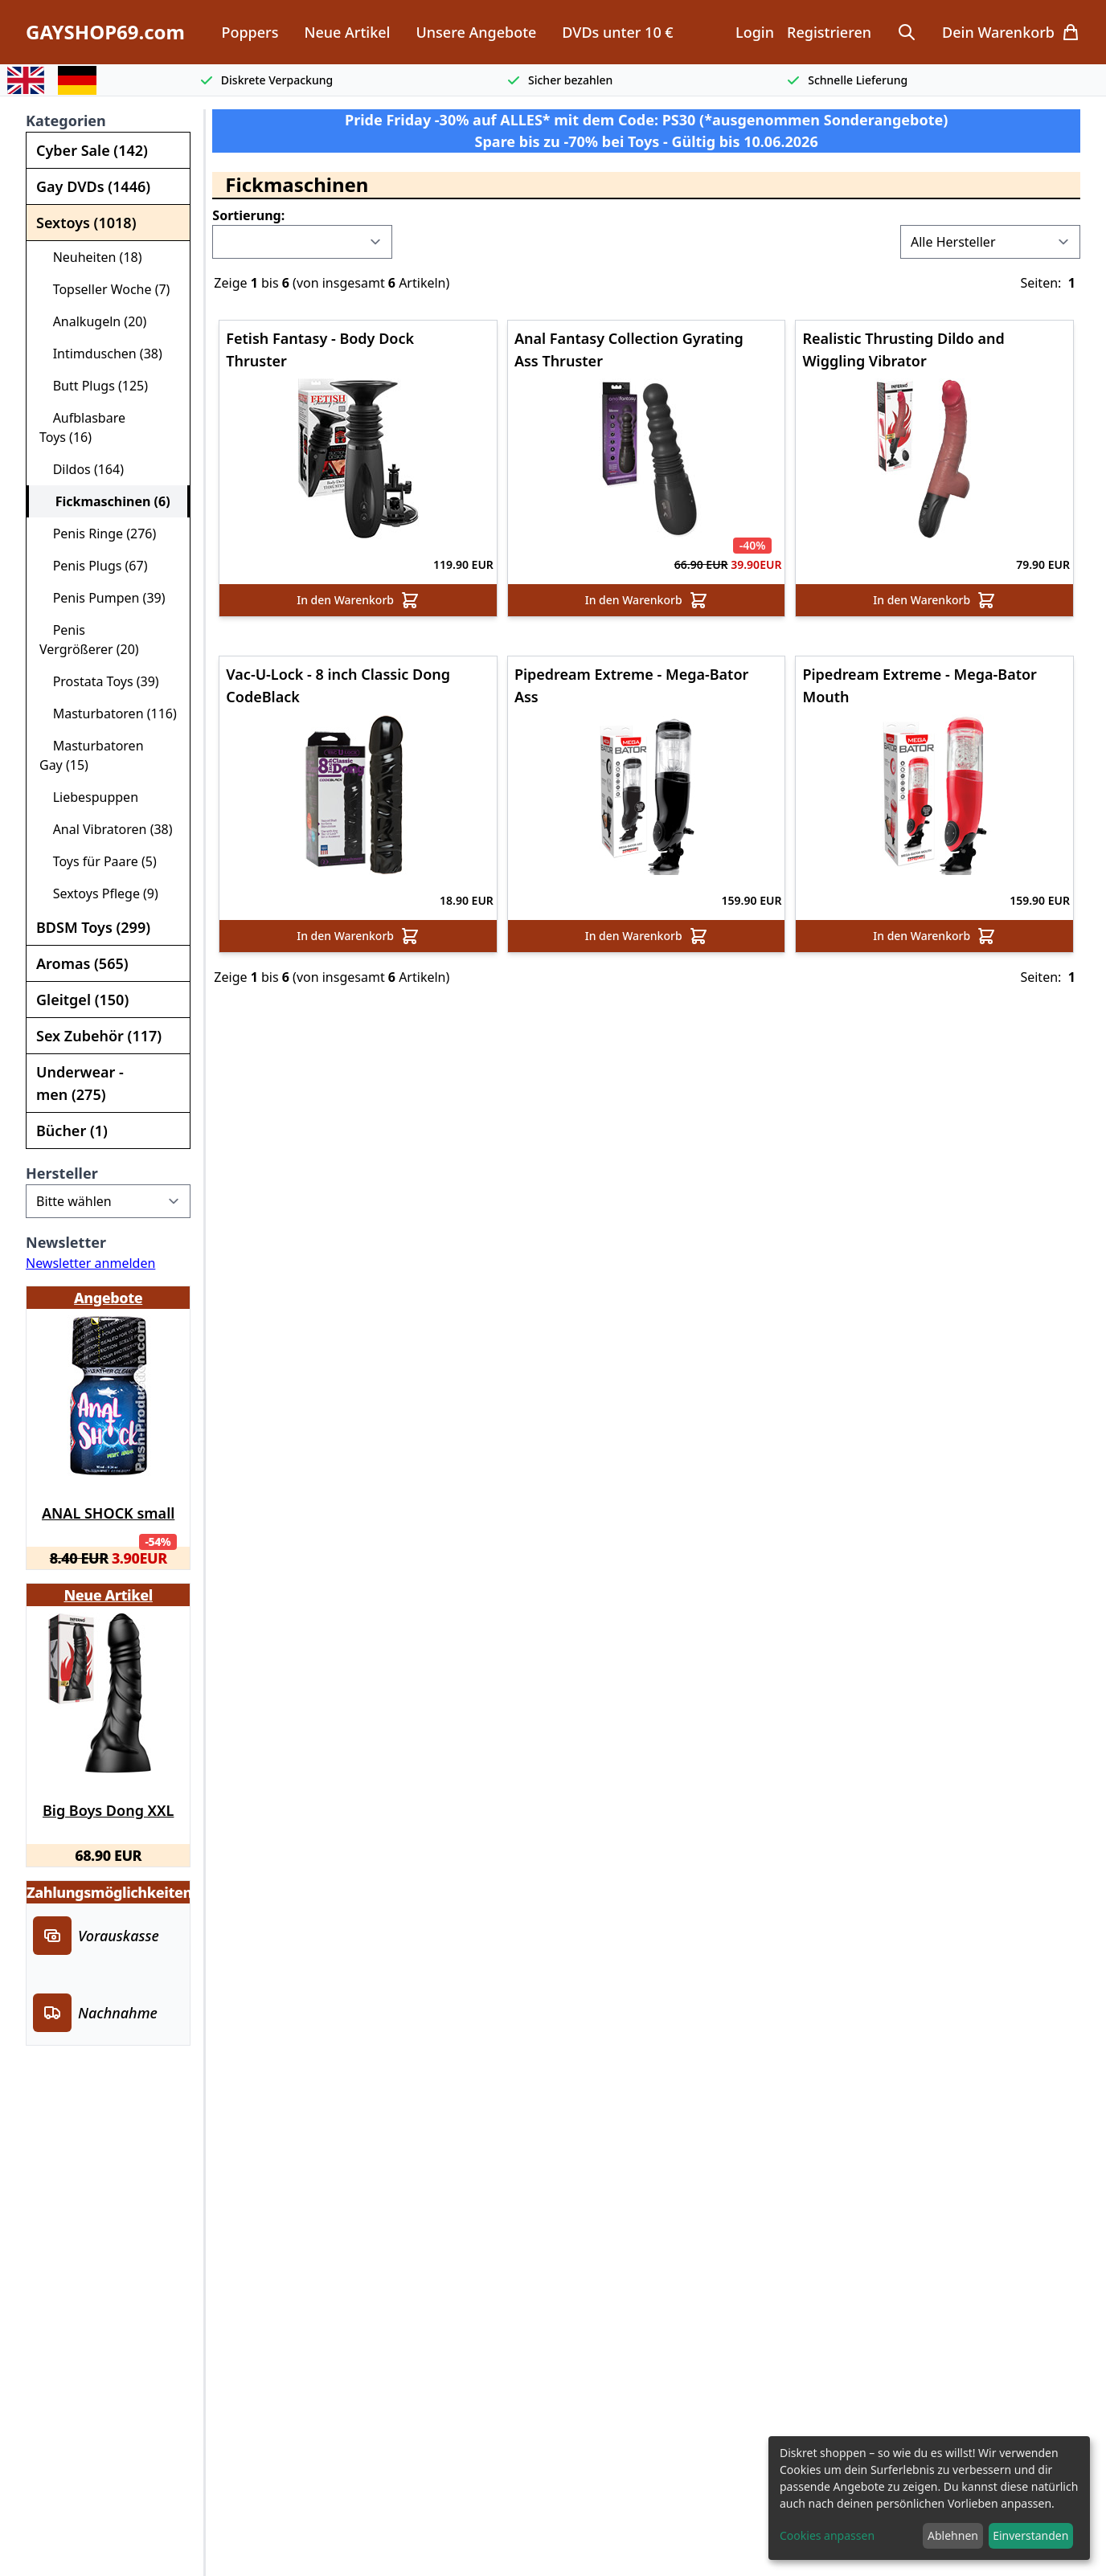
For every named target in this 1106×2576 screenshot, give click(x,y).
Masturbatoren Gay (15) (91, 755)
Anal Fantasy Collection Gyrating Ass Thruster (628, 347)
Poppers (249, 32)
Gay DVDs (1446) (93, 186)
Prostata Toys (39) (99, 681)
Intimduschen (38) (100, 353)
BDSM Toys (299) (93, 927)
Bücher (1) (72, 1130)
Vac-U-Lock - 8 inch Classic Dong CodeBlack (338, 682)
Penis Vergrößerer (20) (89, 639)
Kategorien (66, 120)
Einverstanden (1030, 2535)
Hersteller (62, 1173)
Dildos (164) (81, 469)
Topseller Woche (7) (104, 289)
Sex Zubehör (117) (99, 1035)
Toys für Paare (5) (98, 861)
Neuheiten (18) (90, 257)
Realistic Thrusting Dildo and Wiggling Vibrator (903, 347)
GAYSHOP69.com (105, 32)
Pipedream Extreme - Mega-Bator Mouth (919, 682)
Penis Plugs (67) (93, 565)
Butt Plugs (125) (93, 386)
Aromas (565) (82, 963)
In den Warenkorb (358, 600)
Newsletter (66, 1242)
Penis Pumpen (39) (102, 598)
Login (754, 32)
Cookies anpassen (827, 2535)
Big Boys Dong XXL (108, 1810)
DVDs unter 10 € (617, 32)
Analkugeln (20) (92, 321)
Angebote (108, 1297)
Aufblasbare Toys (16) (82, 427)
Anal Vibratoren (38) (106, 829)
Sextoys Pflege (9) (98, 893)
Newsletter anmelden (90, 1263)
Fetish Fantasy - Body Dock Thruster (320, 347)
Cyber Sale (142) (92, 150)
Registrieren (829, 32)
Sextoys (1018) (86, 222)
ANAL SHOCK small (108, 1513)
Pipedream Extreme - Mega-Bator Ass (631, 682)
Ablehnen (953, 2535)
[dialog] (929, 2498)
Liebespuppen (88, 797)
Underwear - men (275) (80, 1083)
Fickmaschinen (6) (106, 501)
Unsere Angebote (476, 32)
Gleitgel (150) (82, 999)
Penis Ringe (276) (97, 533)
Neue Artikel (347, 32)
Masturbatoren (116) (108, 713)
